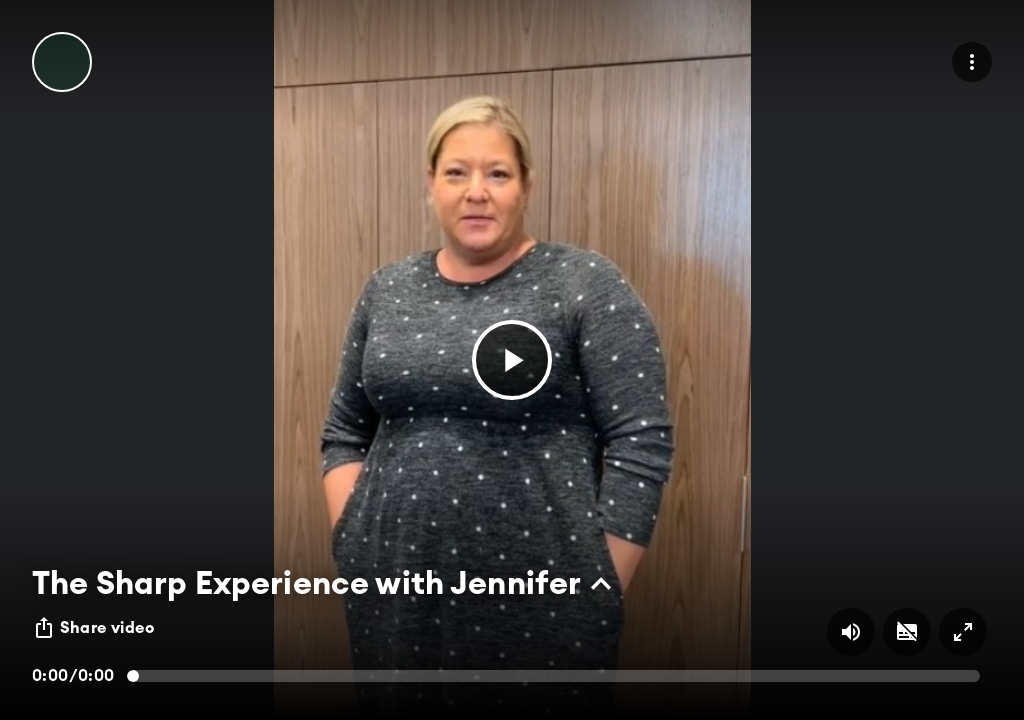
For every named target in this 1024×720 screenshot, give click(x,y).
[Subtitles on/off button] (907, 632)
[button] (512, 360)
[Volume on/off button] (851, 632)
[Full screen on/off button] (963, 632)
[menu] (972, 62)
